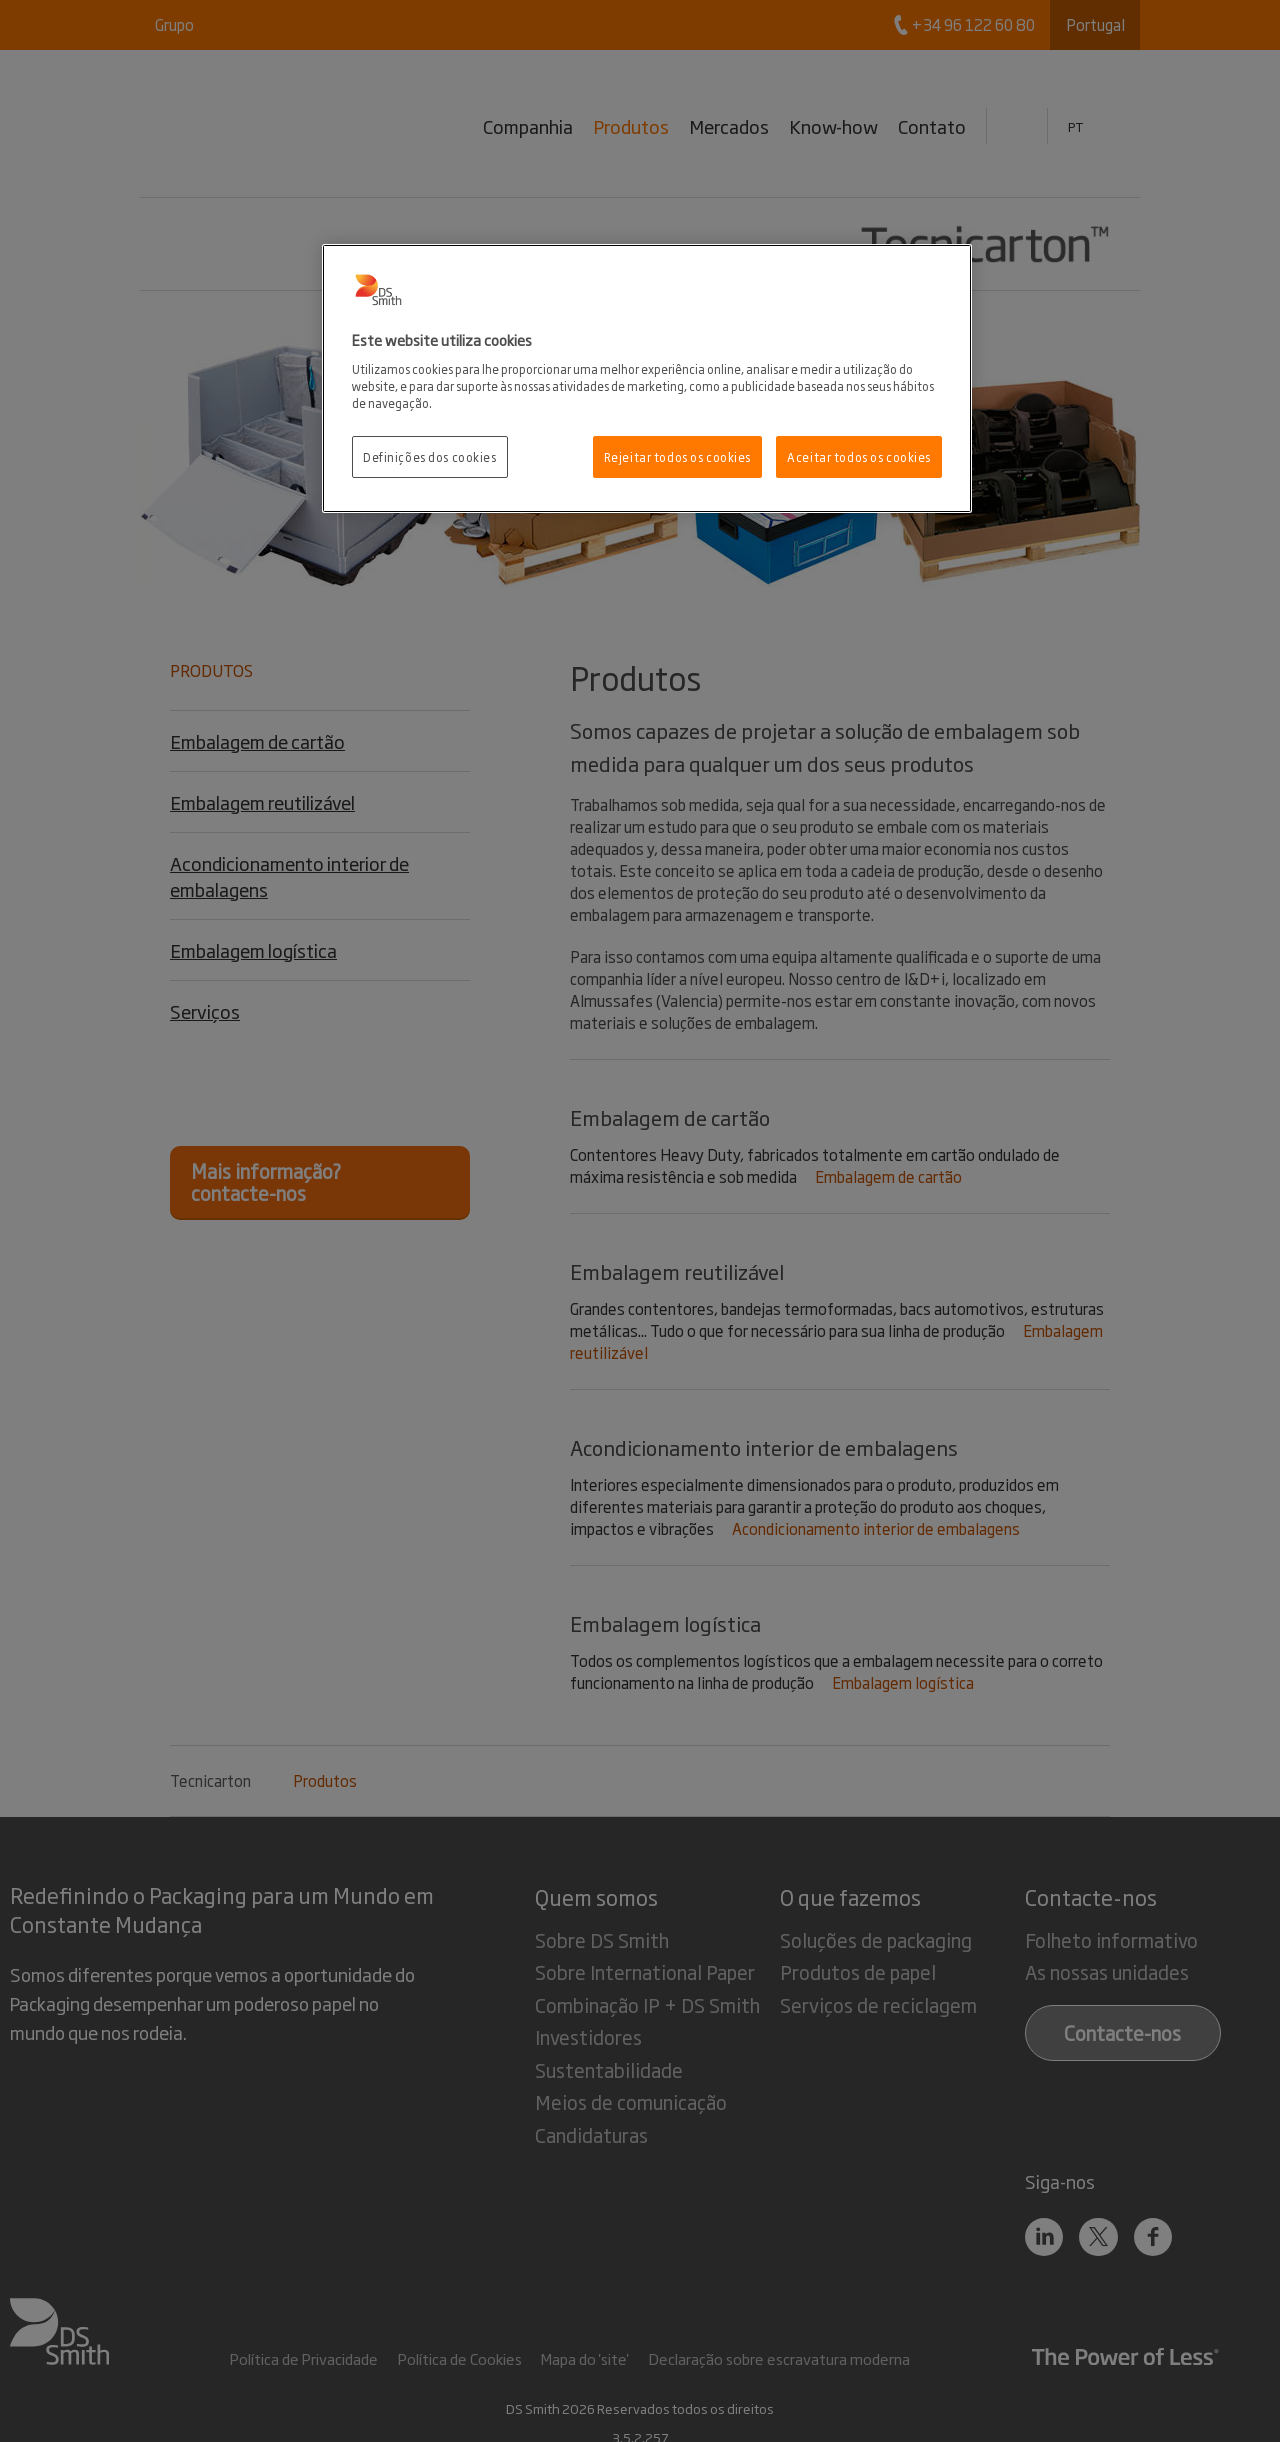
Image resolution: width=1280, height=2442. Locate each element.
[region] (647, 378)
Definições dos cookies (430, 456)
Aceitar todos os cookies (859, 456)
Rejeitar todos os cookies (677, 456)
